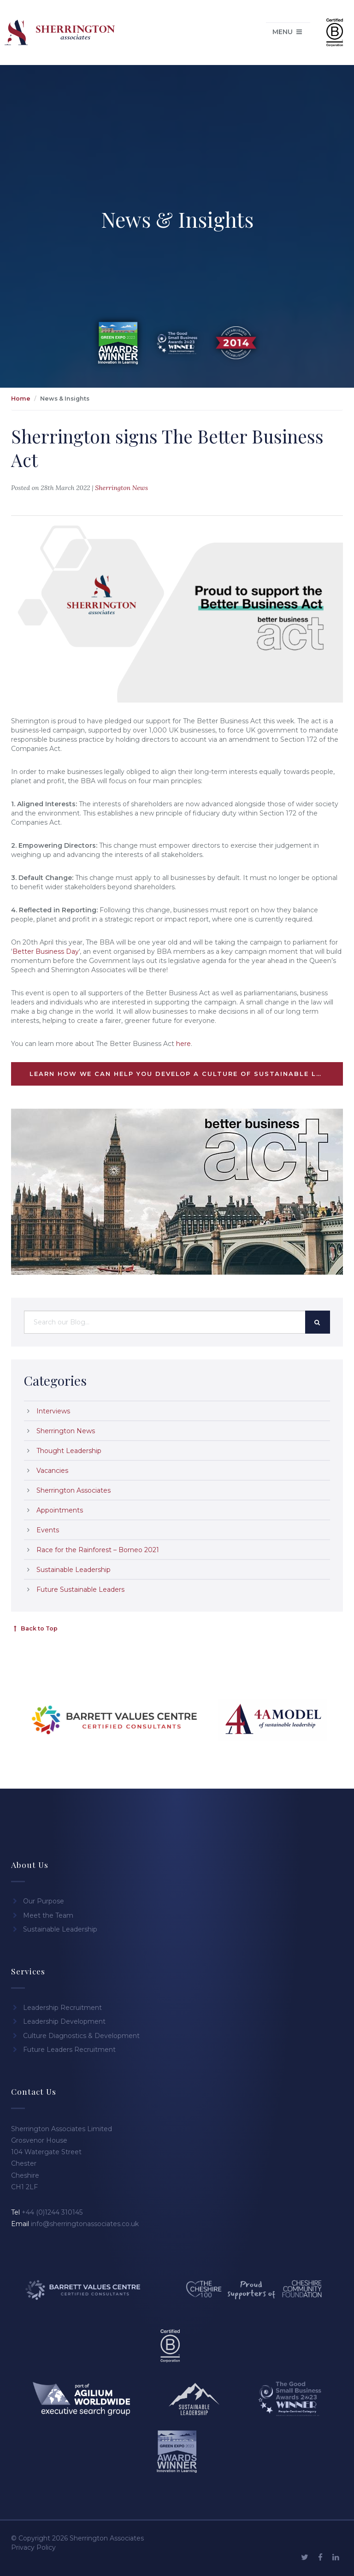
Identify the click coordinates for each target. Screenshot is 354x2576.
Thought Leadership (68, 1451)
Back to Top (34, 1628)
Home (20, 398)
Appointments (59, 1510)
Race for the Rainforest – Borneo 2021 (97, 1550)
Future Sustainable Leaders (80, 1589)
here (183, 1044)
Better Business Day (45, 951)
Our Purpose (37, 1901)
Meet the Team (42, 1915)
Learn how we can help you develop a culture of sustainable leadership (186, 1073)
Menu (288, 32)
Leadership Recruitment (56, 2007)
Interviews (53, 1411)
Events (47, 1530)
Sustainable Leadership (73, 1570)
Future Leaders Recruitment (63, 2049)
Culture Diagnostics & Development (75, 2036)
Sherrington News (121, 488)
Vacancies (52, 1470)
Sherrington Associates (73, 1490)
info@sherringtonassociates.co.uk (85, 2224)
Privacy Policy (33, 2547)
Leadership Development (58, 2021)
